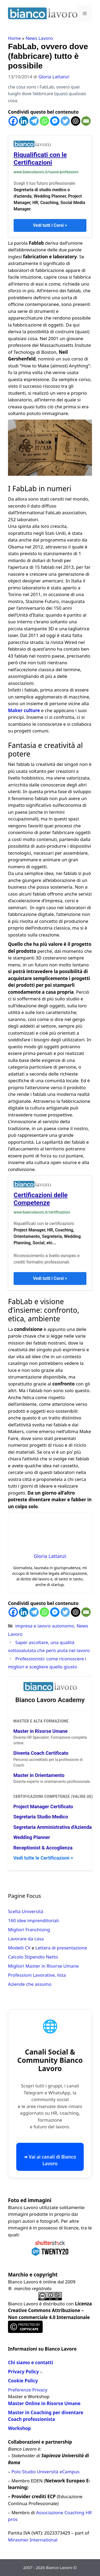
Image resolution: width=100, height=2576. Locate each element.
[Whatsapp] (44, 121)
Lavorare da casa (26, 1939)
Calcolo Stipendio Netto (33, 1957)
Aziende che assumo (29, 1984)
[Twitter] (65, 121)
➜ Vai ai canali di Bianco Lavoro (50, 2160)
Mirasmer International (32, 2540)
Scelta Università (25, 1911)
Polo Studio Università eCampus (45, 2471)
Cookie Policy (23, 2381)
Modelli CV (19, 1948)
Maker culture (24, 710)
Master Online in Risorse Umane (44, 2403)
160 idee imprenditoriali (33, 1920)
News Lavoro (39, 38)
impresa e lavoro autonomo (44, 1626)
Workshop (19, 2428)
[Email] (86, 121)
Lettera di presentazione (61, 1948)
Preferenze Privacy (27, 2390)
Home (14, 38)
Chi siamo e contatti (30, 2362)
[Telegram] (34, 121)
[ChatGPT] (75, 121)
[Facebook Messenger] (54, 121)
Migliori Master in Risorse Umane (43, 1966)
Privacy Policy (23, 2371)
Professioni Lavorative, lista (37, 1975)
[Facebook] (13, 121)
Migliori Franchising (29, 1929)
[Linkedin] (23, 121)
